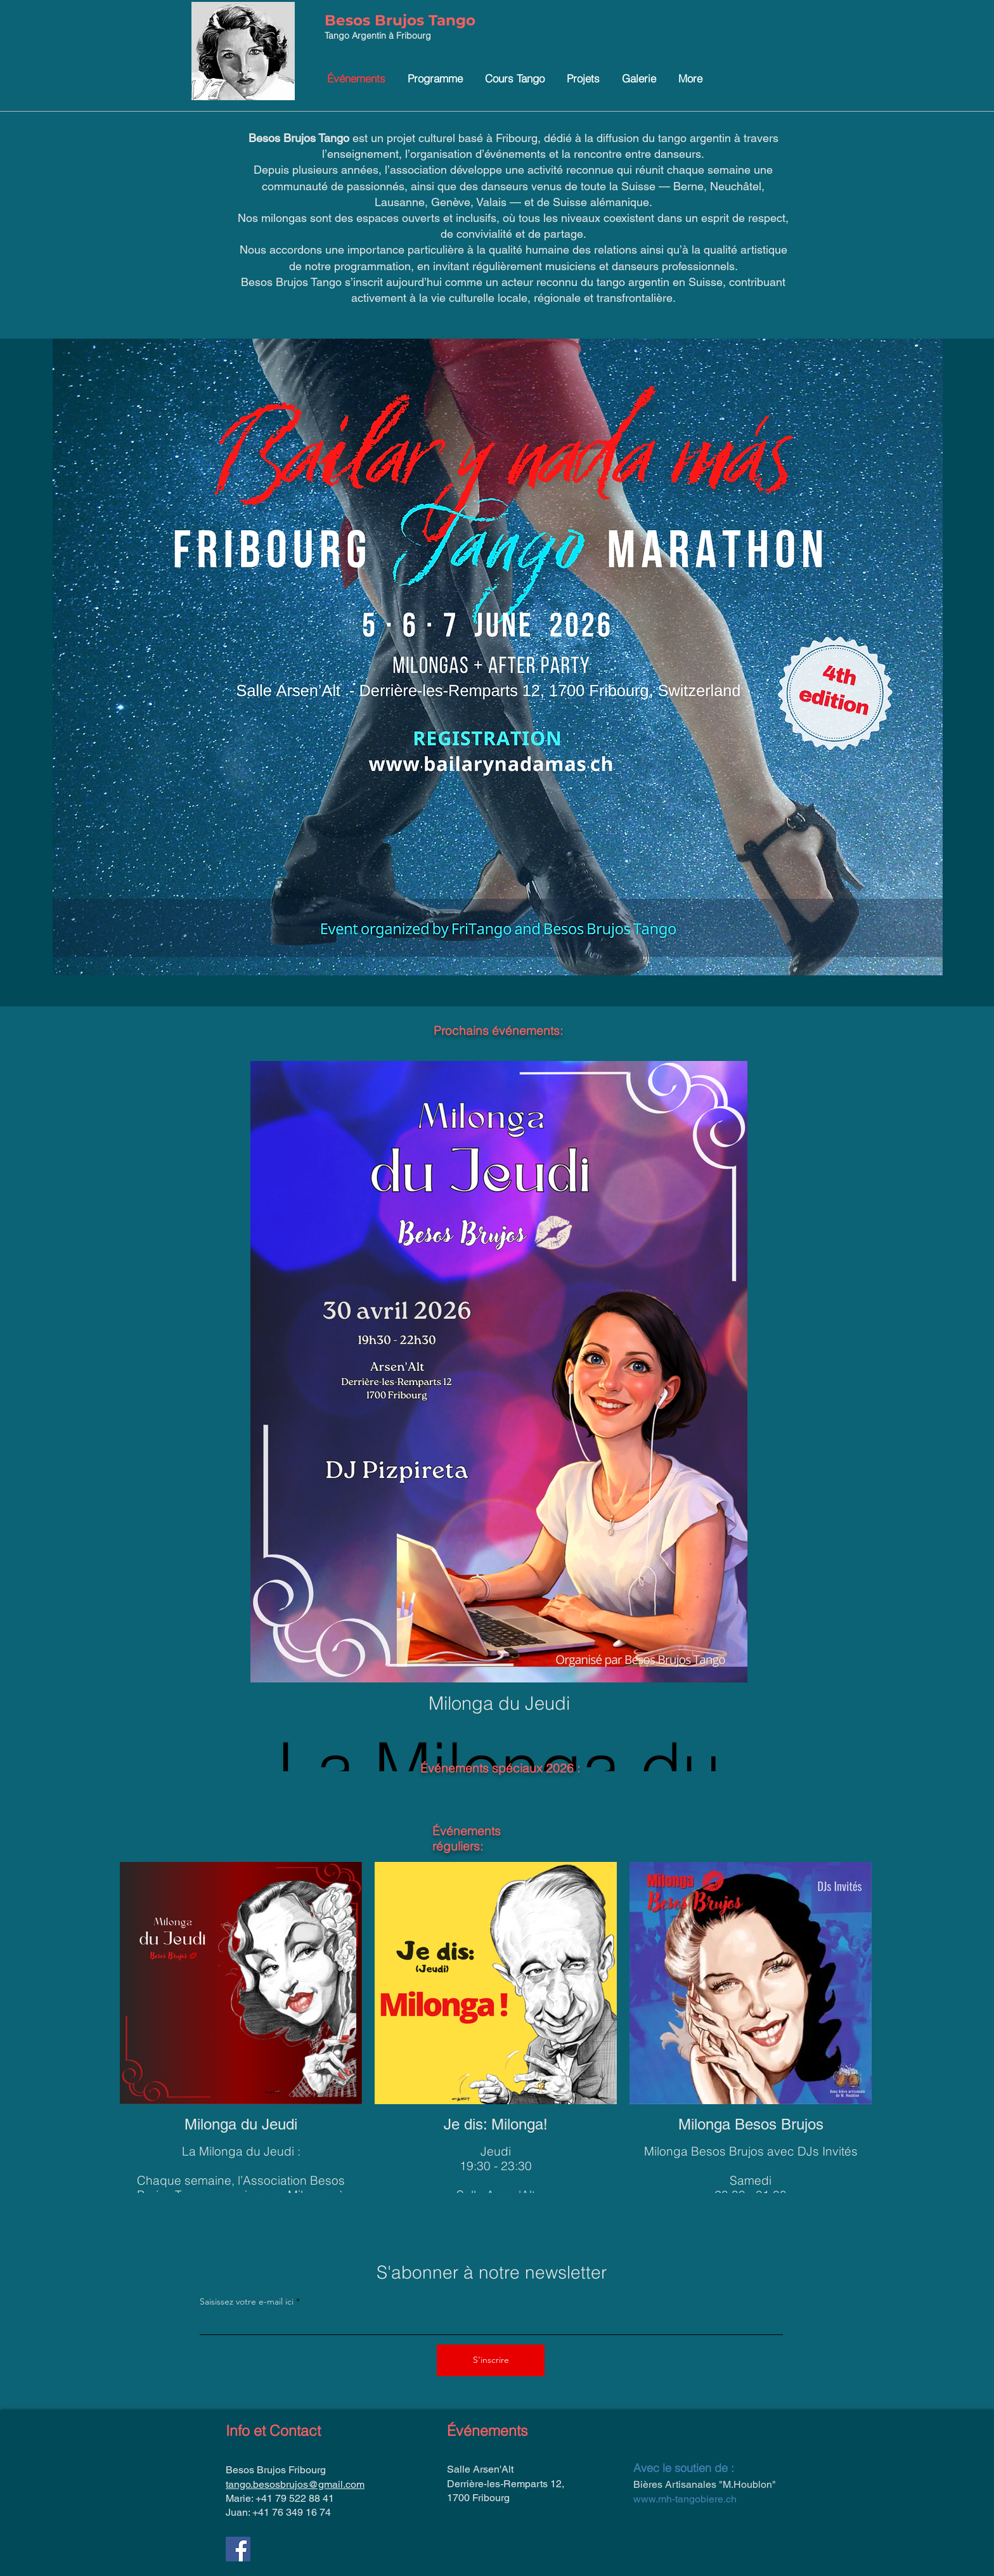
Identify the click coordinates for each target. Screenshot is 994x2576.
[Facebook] (238, 2549)
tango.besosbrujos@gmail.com (295, 2484)
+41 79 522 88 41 (294, 2498)
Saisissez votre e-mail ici (247, 2301)
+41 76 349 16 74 (291, 2512)
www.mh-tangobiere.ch (685, 2499)
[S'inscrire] (491, 2360)
